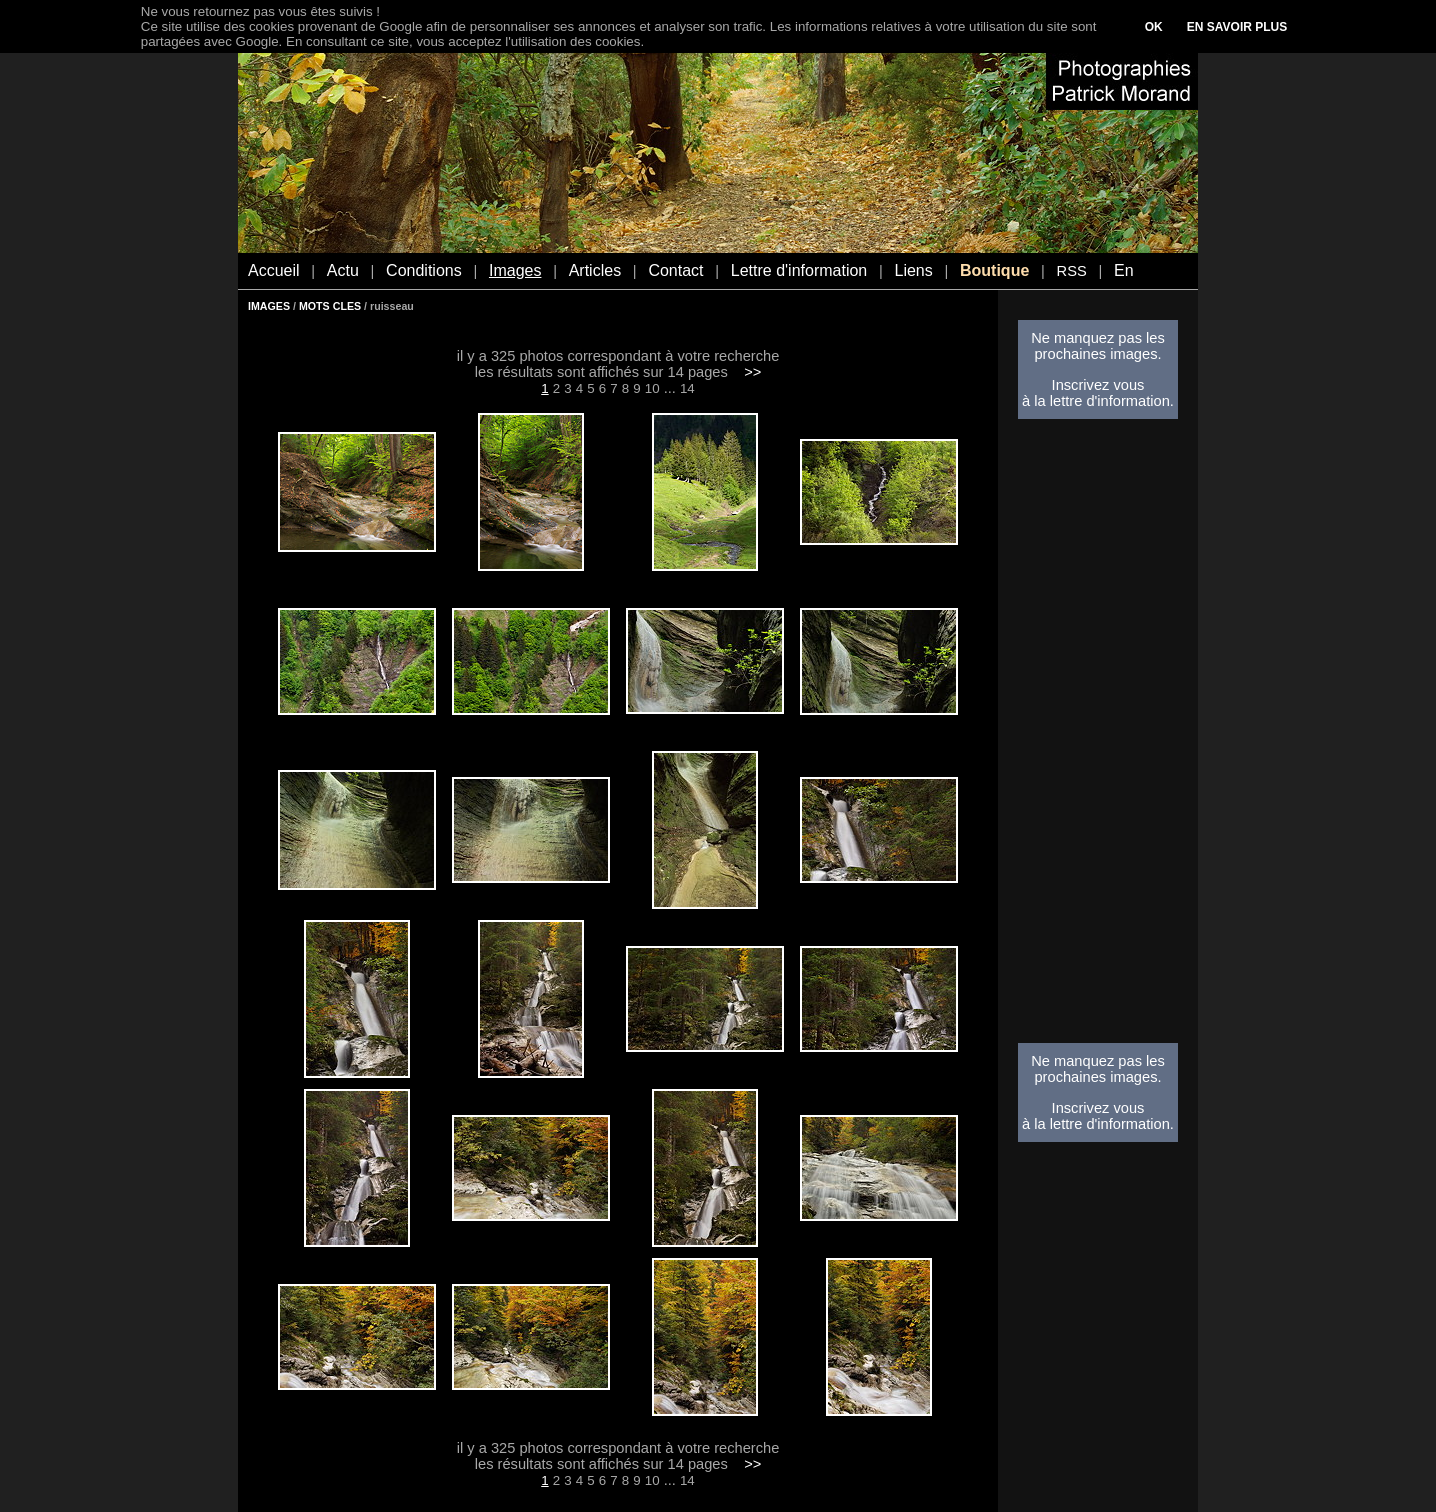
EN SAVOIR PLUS (1237, 27)
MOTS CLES (330, 306)
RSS (1072, 271)
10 (652, 388)
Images (515, 270)
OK (1154, 27)
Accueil (274, 270)
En (1124, 270)
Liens (913, 270)
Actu (343, 270)
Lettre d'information (799, 270)
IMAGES (269, 306)
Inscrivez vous (1098, 385)
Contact (675, 270)
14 (687, 388)
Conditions (424, 270)
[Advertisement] (1098, 737)
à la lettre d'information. (1098, 401)
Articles (595, 270)
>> (752, 372)
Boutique (994, 270)
